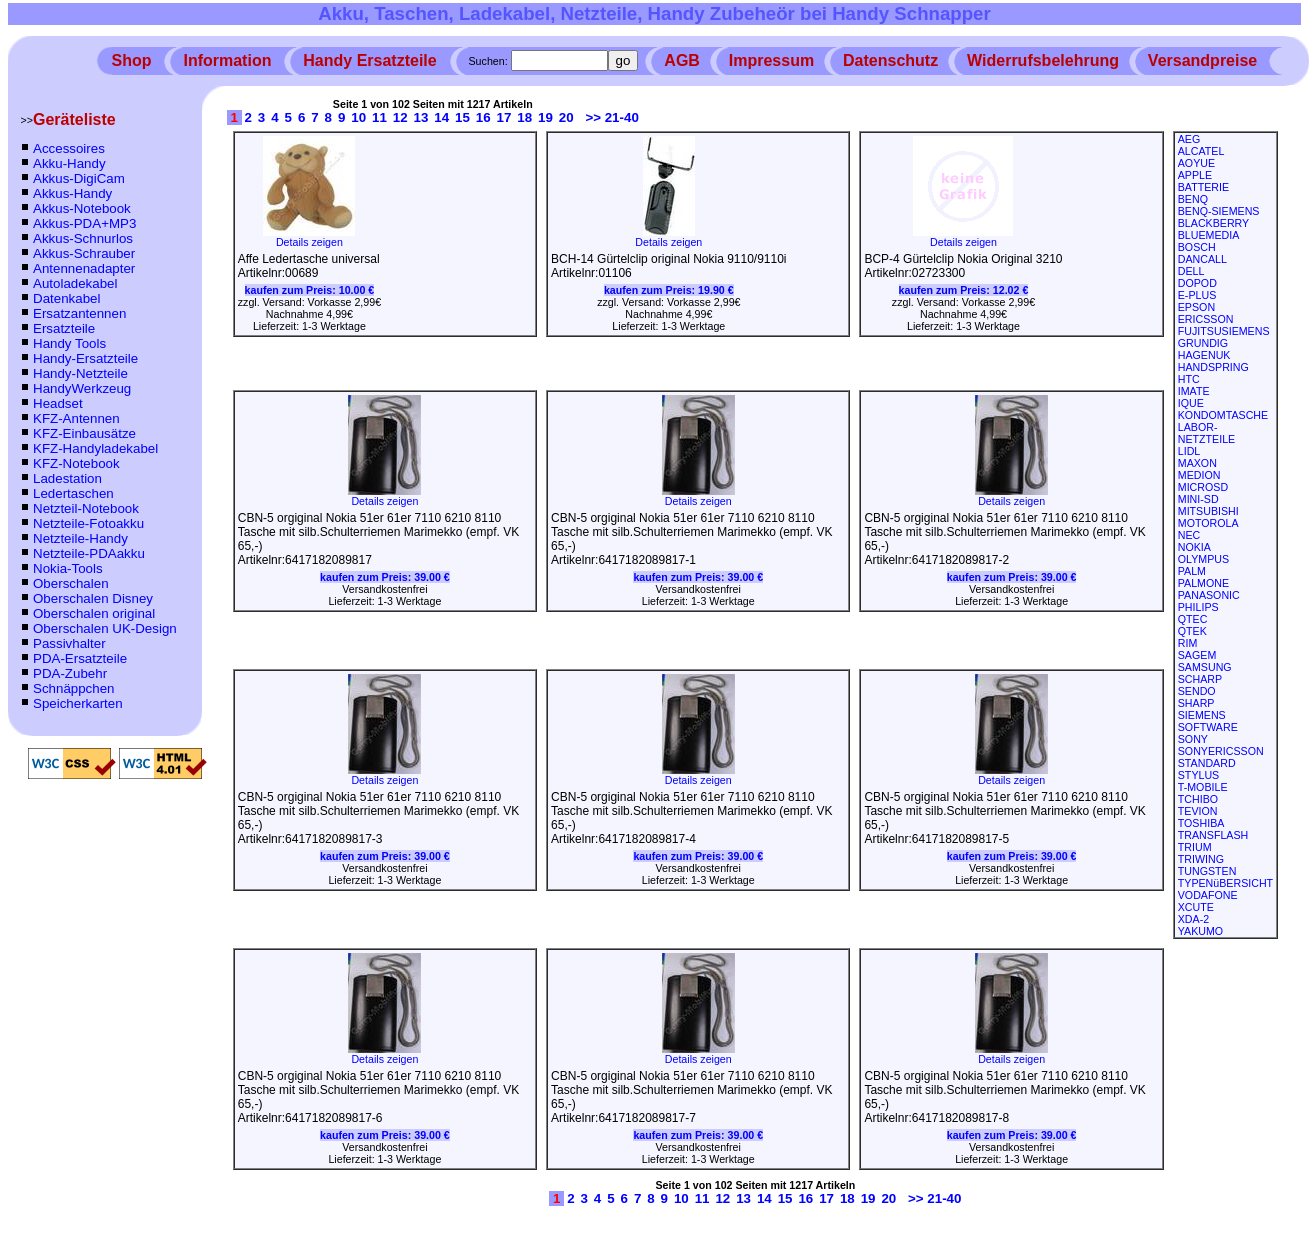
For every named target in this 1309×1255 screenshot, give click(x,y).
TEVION (1198, 811)
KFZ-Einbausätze (84, 433)
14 (441, 117)
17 (504, 117)
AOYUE (1196, 163)
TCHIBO (1198, 799)
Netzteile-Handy (80, 538)
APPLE (1195, 175)
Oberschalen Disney (93, 598)
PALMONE (1203, 583)
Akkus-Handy (72, 193)
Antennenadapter (84, 268)
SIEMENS (1202, 715)
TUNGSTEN (1207, 871)
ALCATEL (1201, 151)
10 (358, 117)
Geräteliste (74, 119)
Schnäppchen (74, 688)
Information (227, 60)
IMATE (1194, 391)
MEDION (1199, 475)
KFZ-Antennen (76, 418)
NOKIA (1194, 547)
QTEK (1192, 631)
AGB (682, 60)
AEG (1189, 139)
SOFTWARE (1208, 727)
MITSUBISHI (1208, 511)
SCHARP (1200, 679)
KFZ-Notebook (76, 463)
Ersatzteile (64, 328)
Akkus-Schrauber (84, 253)
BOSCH (1197, 247)
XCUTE (1196, 907)
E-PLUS (1197, 295)
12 (400, 117)
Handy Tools (69, 343)
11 (379, 117)
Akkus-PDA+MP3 (84, 223)
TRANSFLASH (1213, 835)
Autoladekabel (75, 283)
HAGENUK (1204, 355)
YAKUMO (1200, 931)
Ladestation (67, 478)
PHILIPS (1198, 607)
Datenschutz (890, 60)
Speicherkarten (78, 703)
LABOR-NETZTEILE (1206, 433)
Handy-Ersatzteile (85, 358)
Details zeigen (309, 237)
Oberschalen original (94, 613)
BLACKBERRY (1213, 223)
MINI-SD (1198, 499)
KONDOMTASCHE (1223, 415)
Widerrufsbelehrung (1043, 60)
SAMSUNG (1205, 667)
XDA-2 (1193, 919)
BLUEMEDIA (1209, 235)
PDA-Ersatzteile (80, 658)
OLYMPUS (1203, 559)
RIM (1188, 643)
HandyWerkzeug (82, 388)
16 (483, 117)
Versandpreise (1202, 60)
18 (524, 117)
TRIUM (1195, 847)
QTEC (1193, 619)
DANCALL (1202, 259)
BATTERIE (1203, 187)
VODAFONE (1208, 895)
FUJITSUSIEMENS (1224, 331)
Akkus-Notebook (82, 208)
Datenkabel (66, 298)
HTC (1189, 379)
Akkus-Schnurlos (83, 238)
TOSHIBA (1201, 823)
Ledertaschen (73, 493)
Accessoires (69, 148)
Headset (58, 403)
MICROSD (1203, 487)
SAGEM (1197, 655)
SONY (1193, 739)
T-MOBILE (1203, 787)
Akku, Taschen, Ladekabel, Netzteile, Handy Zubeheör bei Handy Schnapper (654, 13)
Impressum (771, 60)
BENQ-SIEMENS (1219, 211)
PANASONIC (1209, 595)
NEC (1189, 535)
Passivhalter (69, 643)
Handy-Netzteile (80, 373)
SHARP (1196, 703)
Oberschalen (71, 583)
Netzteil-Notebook (86, 508)
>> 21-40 (611, 117)
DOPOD (1197, 283)
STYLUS (1198, 775)
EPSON (1196, 307)
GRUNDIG (1203, 343)
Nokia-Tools (68, 568)
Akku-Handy (69, 163)
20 (566, 117)
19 (545, 117)
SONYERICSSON (1221, 751)
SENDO (1197, 691)
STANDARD (1207, 763)
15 (462, 117)
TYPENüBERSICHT (1225, 883)
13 (421, 117)
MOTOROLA (1208, 523)
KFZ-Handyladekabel (95, 448)
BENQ (1193, 199)
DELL (1191, 271)
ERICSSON (1206, 319)
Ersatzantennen (79, 313)
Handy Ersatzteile (369, 60)
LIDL (1189, 451)
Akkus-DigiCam (79, 178)
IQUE (1191, 403)
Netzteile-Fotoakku (88, 523)
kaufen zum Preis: (310, 290)
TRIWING (1201, 859)
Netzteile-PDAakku (89, 553)
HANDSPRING (1213, 367)
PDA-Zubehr (70, 673)
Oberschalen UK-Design (105, 628)
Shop (132, 60)
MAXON (1197, 463)
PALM (1192, 571)
